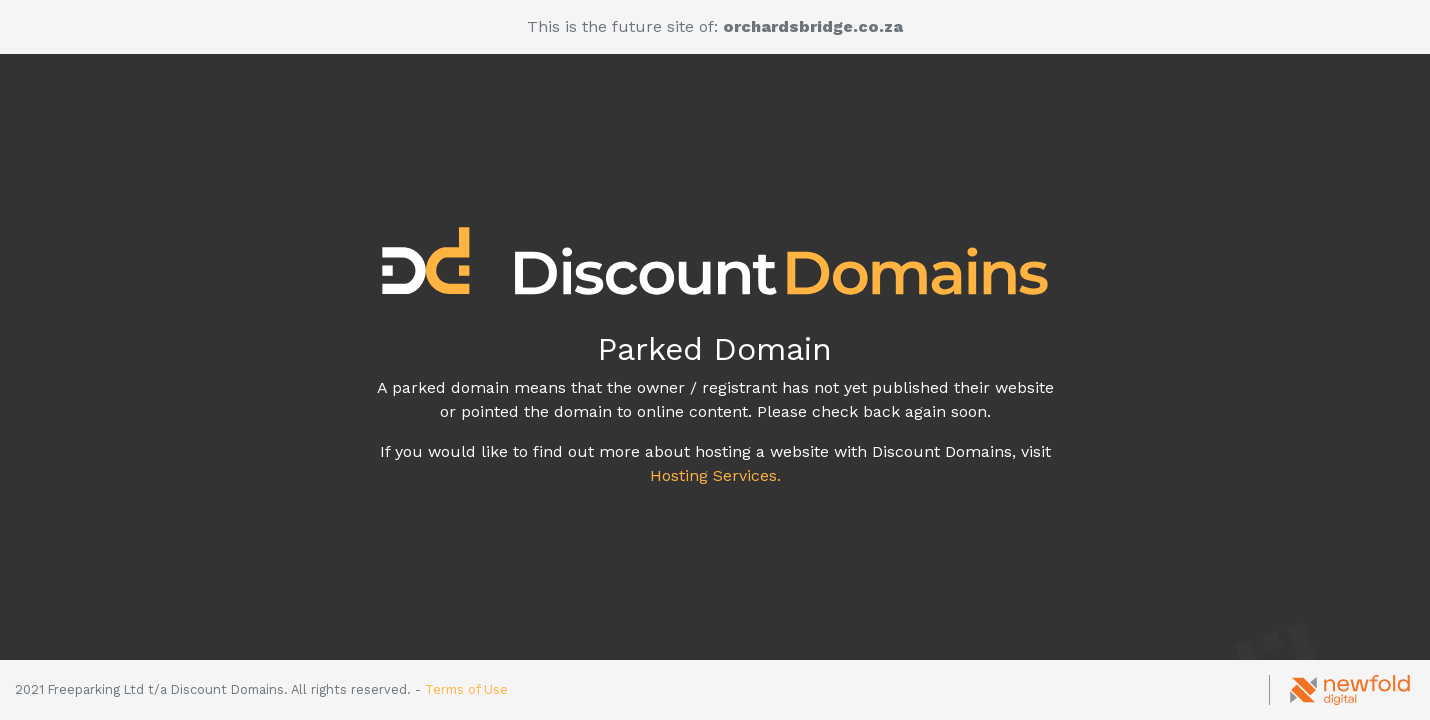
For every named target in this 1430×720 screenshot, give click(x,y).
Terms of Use (466, 689)
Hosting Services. (715, 475)
